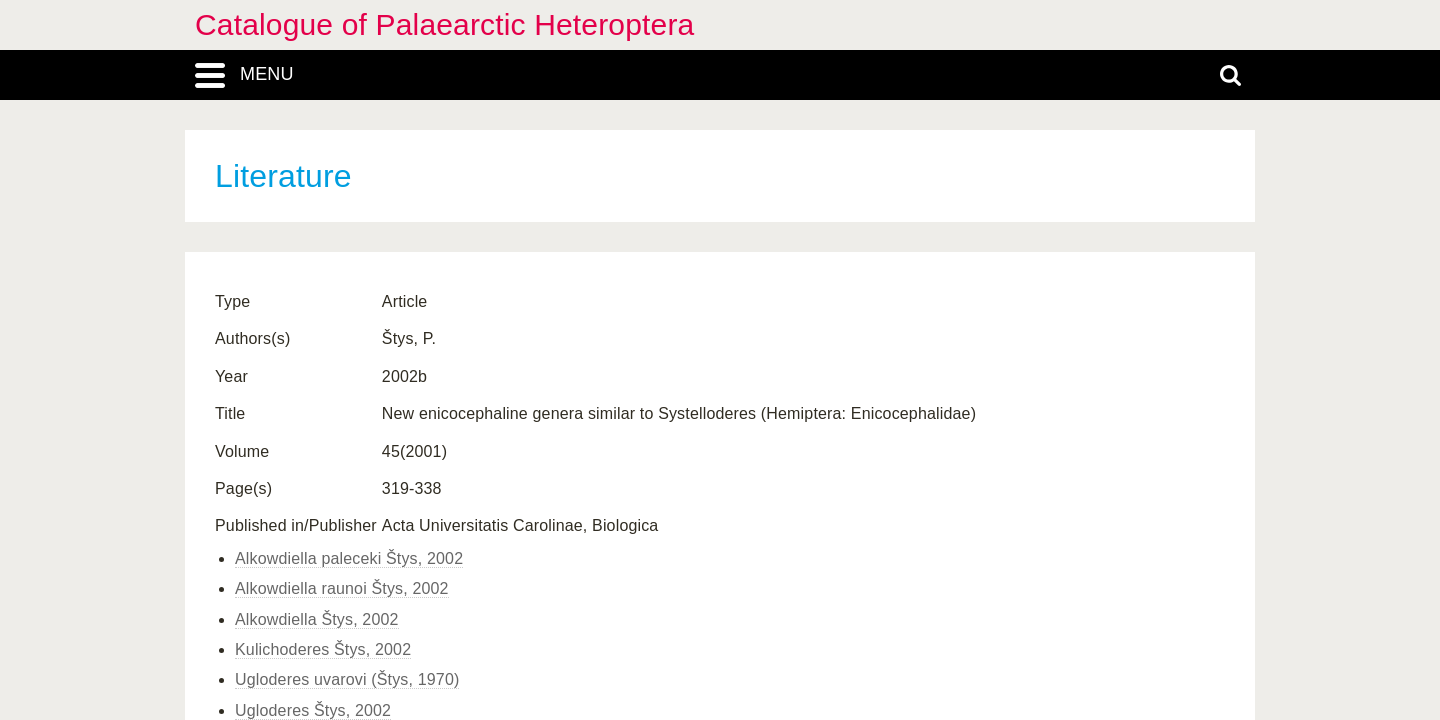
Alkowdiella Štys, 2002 (317, 619)
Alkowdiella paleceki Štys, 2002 (349, 558)
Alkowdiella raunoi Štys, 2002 (342, 588)
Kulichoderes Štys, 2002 (323, 649)
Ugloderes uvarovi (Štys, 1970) (347, 679)
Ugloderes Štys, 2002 (313, 710)
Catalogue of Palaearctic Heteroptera (444, 24)
